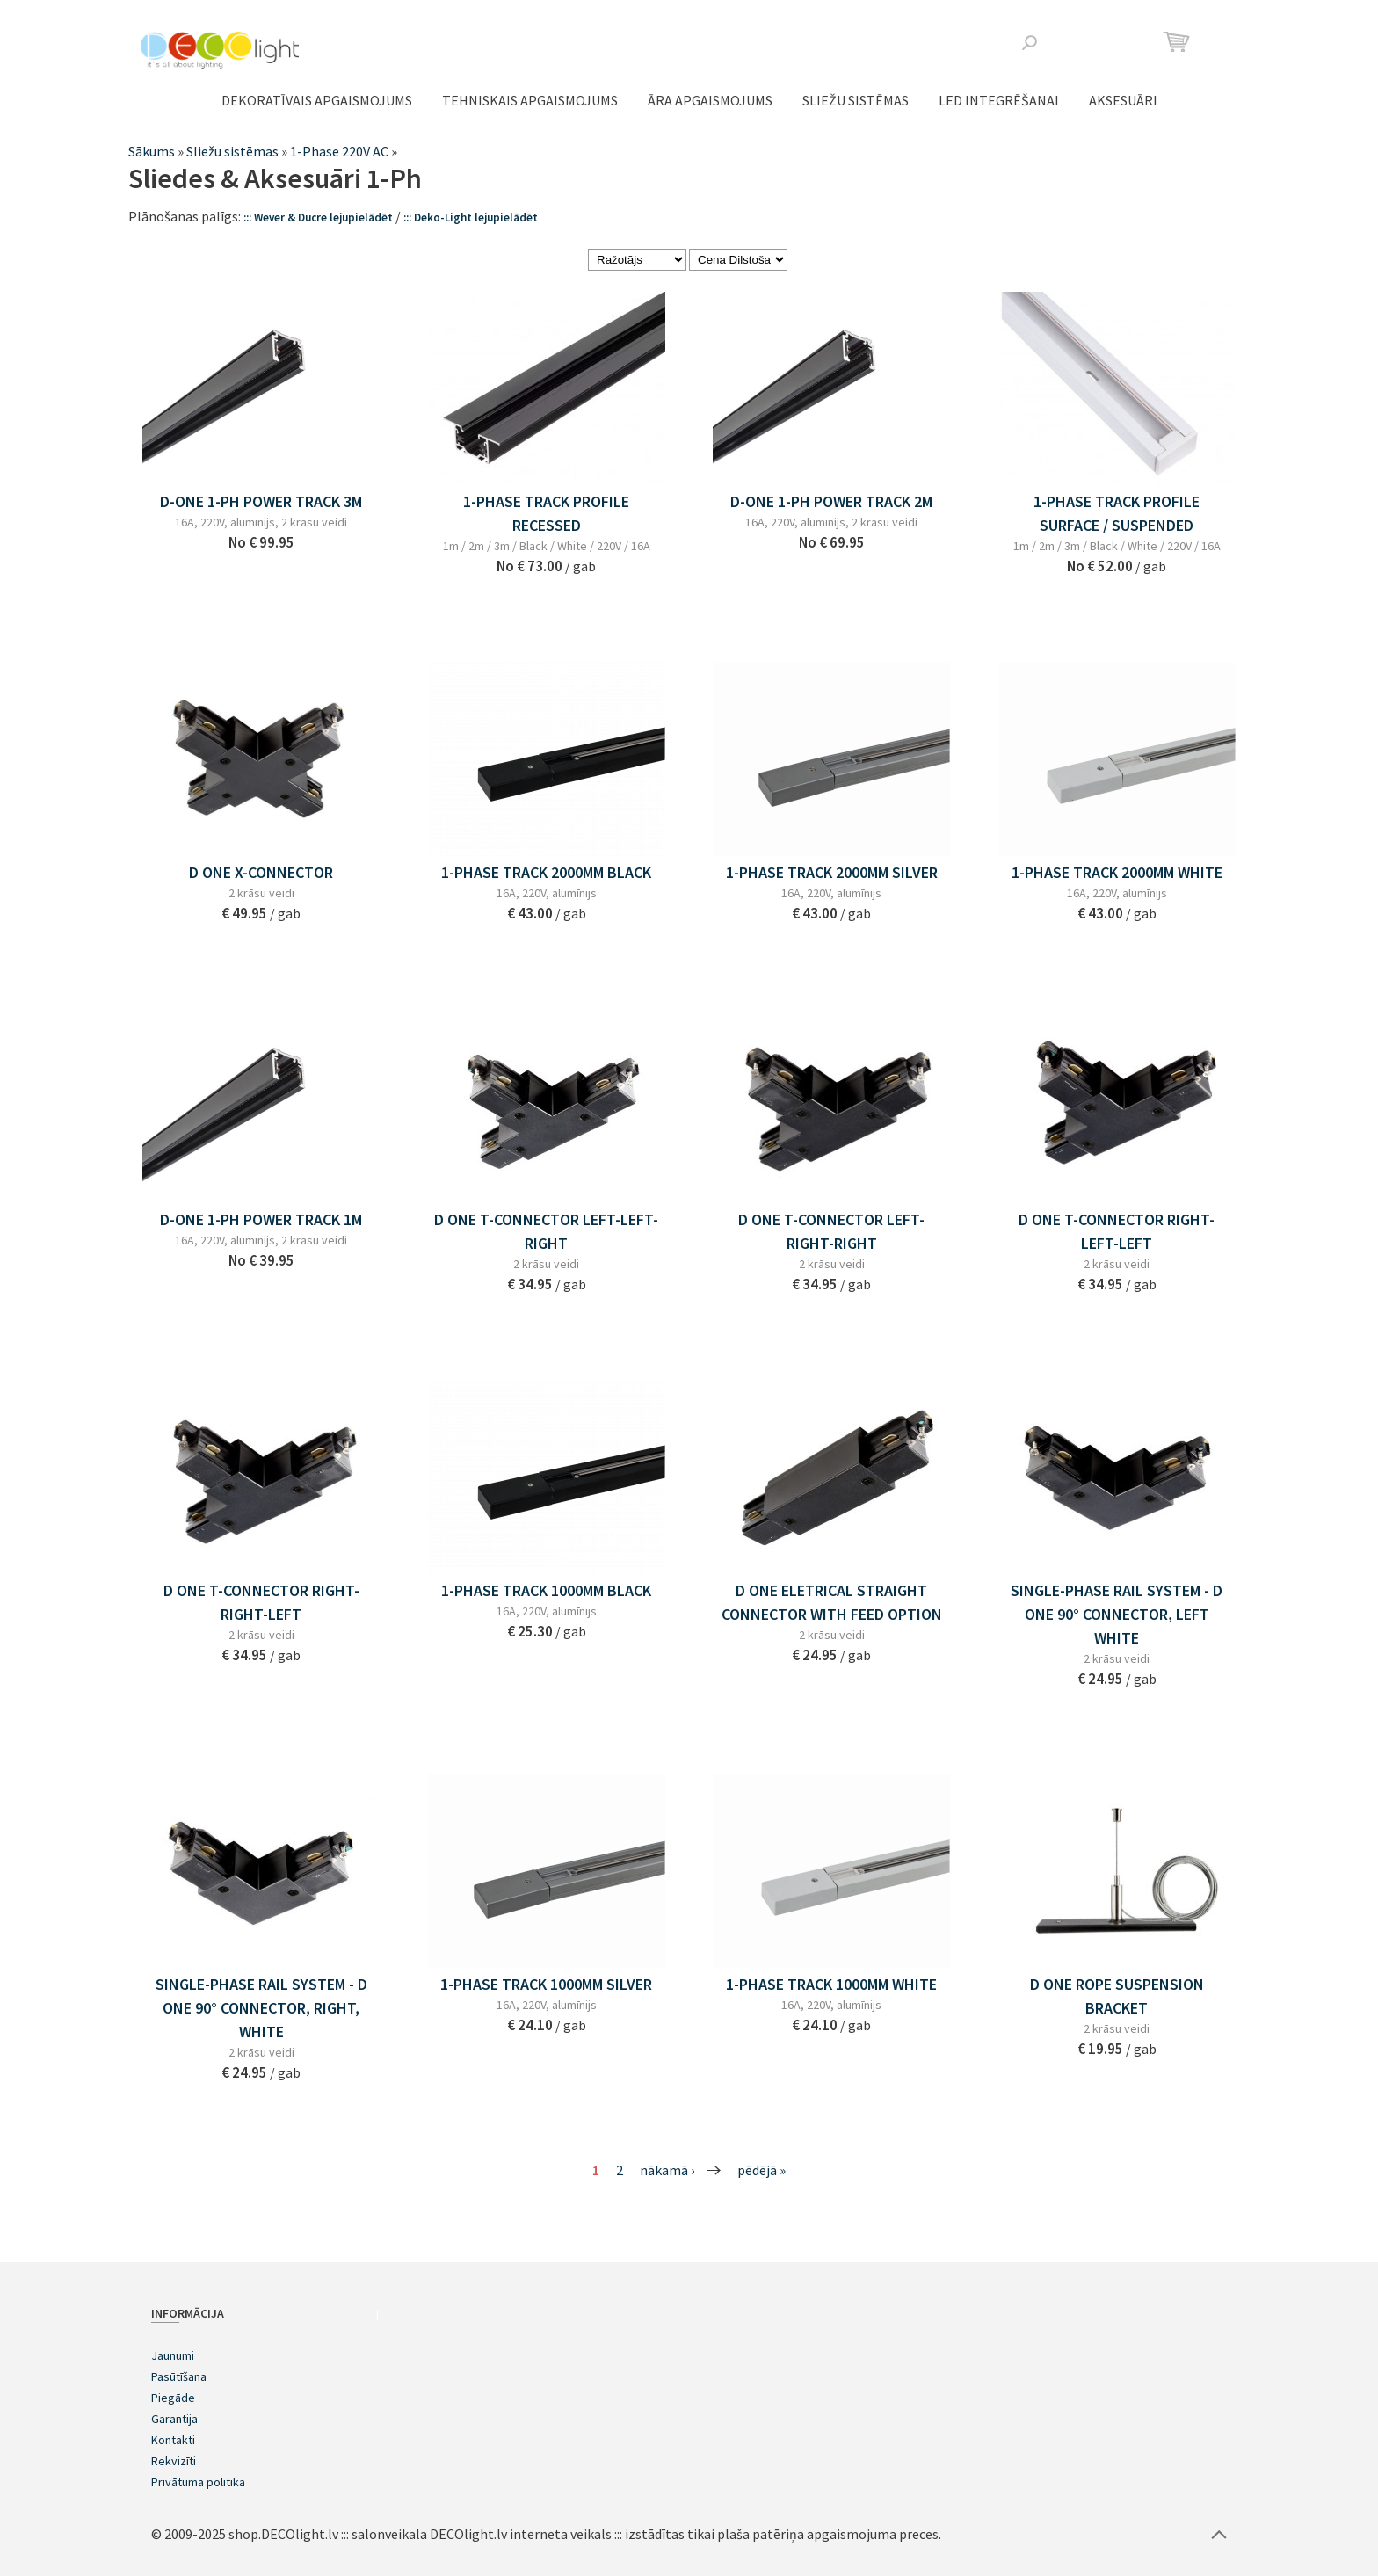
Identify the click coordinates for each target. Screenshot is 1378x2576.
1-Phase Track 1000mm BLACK (546, 1590)
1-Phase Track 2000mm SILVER (832, 872)
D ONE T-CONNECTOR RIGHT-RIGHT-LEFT (261, 1602)
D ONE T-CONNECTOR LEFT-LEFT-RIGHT (546, 1231)
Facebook (1083, 42)
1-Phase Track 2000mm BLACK (546, 872)
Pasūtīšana (179, 2376)
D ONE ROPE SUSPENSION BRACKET (1117, 1996)
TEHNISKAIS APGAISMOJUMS (530, 100)
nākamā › (667, 2170)
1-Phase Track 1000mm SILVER (546, 1984)
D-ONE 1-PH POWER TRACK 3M (261, 501)
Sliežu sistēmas (855, 100)
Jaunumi (172, 2355)
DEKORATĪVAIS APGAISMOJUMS (316, 100)
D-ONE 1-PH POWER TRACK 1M (261, 1219)
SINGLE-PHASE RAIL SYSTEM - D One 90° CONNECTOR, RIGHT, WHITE (261, 2008)
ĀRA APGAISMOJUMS (710, 100)
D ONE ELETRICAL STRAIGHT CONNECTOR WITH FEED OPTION (832, 1602)
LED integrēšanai (999, 100)
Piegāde (173, 2397)
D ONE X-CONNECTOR (261, 872)
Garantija (174, 2419)
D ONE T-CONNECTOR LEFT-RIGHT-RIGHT (831, 1231)
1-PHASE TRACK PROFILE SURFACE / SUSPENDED (1117, 513)
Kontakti (173, 2440)
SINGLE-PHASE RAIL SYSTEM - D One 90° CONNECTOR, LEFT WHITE (1116, 1614)
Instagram (1112, 42)
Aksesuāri (1123, 100)
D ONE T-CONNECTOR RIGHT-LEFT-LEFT (1117, 1231)
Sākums (151, 151)
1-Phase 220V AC (339, 151)
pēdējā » (761, 2170)
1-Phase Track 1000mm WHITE (831, 1984)
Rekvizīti (173, 2461)
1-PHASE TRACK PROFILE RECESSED (546, 513)
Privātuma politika (198, 2482)
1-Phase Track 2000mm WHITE (1117, 872)
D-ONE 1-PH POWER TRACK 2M (831, 501)
